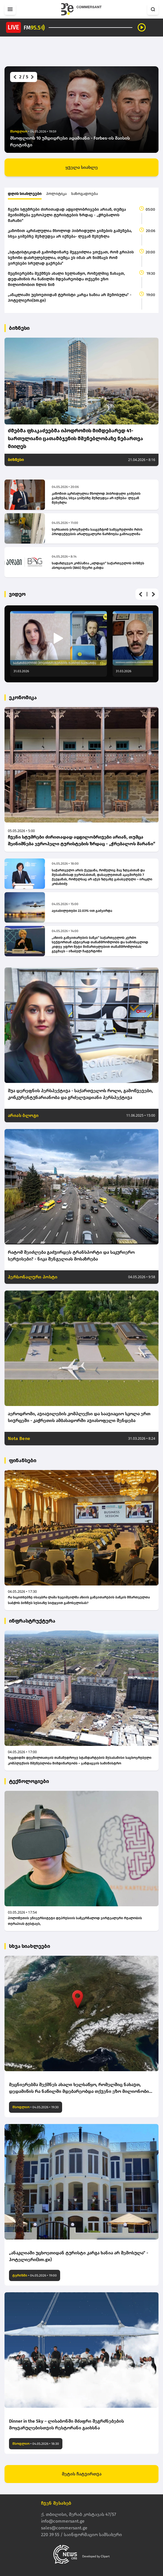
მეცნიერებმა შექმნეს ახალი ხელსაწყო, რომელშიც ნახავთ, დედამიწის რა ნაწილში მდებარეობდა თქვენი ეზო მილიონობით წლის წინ (66, 279)
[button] (14, 77)
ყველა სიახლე (81, 167)
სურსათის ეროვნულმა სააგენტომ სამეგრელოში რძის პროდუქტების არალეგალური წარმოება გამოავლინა (97, 532)
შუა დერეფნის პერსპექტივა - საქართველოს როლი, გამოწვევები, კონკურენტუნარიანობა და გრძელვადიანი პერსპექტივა (80, 1094)
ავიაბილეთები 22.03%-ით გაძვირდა (82, 911)
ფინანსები (22, 1460)
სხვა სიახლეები (29, 1946)
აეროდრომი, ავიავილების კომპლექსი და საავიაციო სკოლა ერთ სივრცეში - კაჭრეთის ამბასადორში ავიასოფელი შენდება (79, 1417)
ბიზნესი (19, 328)
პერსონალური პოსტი (33, 1277)
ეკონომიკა (23, 697)
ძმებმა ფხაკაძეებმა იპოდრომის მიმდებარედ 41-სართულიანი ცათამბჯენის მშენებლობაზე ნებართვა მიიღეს (75, 438)
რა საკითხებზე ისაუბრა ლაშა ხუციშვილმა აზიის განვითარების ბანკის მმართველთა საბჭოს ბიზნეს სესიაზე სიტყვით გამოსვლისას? (79, 1600)
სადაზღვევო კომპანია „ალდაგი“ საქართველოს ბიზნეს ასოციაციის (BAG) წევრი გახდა (98, 565)
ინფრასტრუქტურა (32, 1621)
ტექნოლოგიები (29, 1781)
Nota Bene (19, 1438)
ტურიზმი (19, 2275)
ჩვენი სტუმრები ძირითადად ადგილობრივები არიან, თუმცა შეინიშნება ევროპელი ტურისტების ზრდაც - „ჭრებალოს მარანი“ (67, 215)
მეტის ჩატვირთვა (81, 2474)
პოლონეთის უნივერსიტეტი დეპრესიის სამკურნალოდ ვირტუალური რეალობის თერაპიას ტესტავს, (75, 1921)
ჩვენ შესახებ (56, 2503)
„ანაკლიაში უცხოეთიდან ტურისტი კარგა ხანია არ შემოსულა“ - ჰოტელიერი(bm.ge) (70, 297)
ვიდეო (17, 594)
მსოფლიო (21, 2107)
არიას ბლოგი (23, 1115)
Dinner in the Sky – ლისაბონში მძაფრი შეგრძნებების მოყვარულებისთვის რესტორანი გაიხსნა (66, 2424)
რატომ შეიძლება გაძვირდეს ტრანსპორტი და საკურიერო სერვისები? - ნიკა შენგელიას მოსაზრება (71, 1256)
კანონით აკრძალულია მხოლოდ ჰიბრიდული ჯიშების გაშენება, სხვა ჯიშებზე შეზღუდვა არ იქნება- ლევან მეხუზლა (70, 233)
